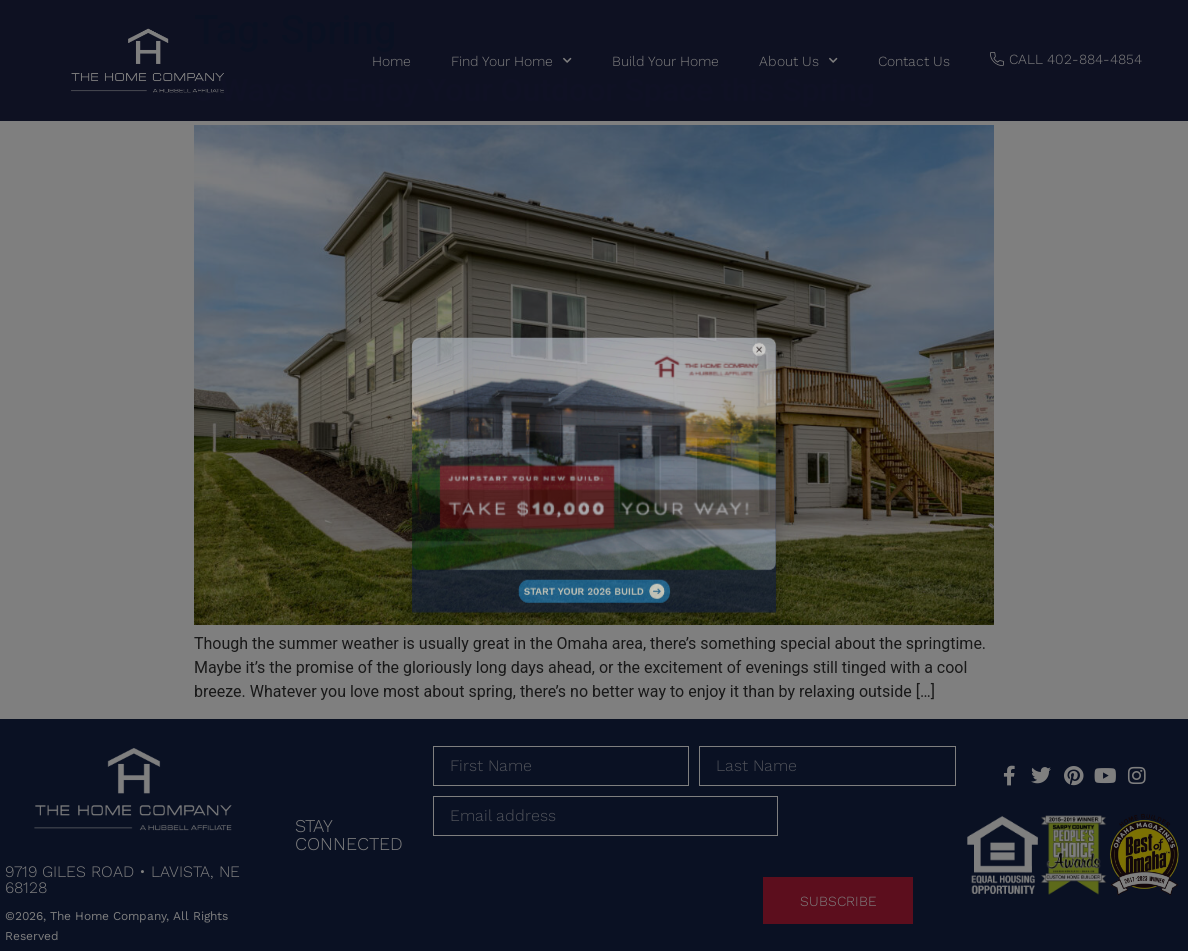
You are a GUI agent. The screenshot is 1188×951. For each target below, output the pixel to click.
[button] (695, 399)
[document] (594, 475)
